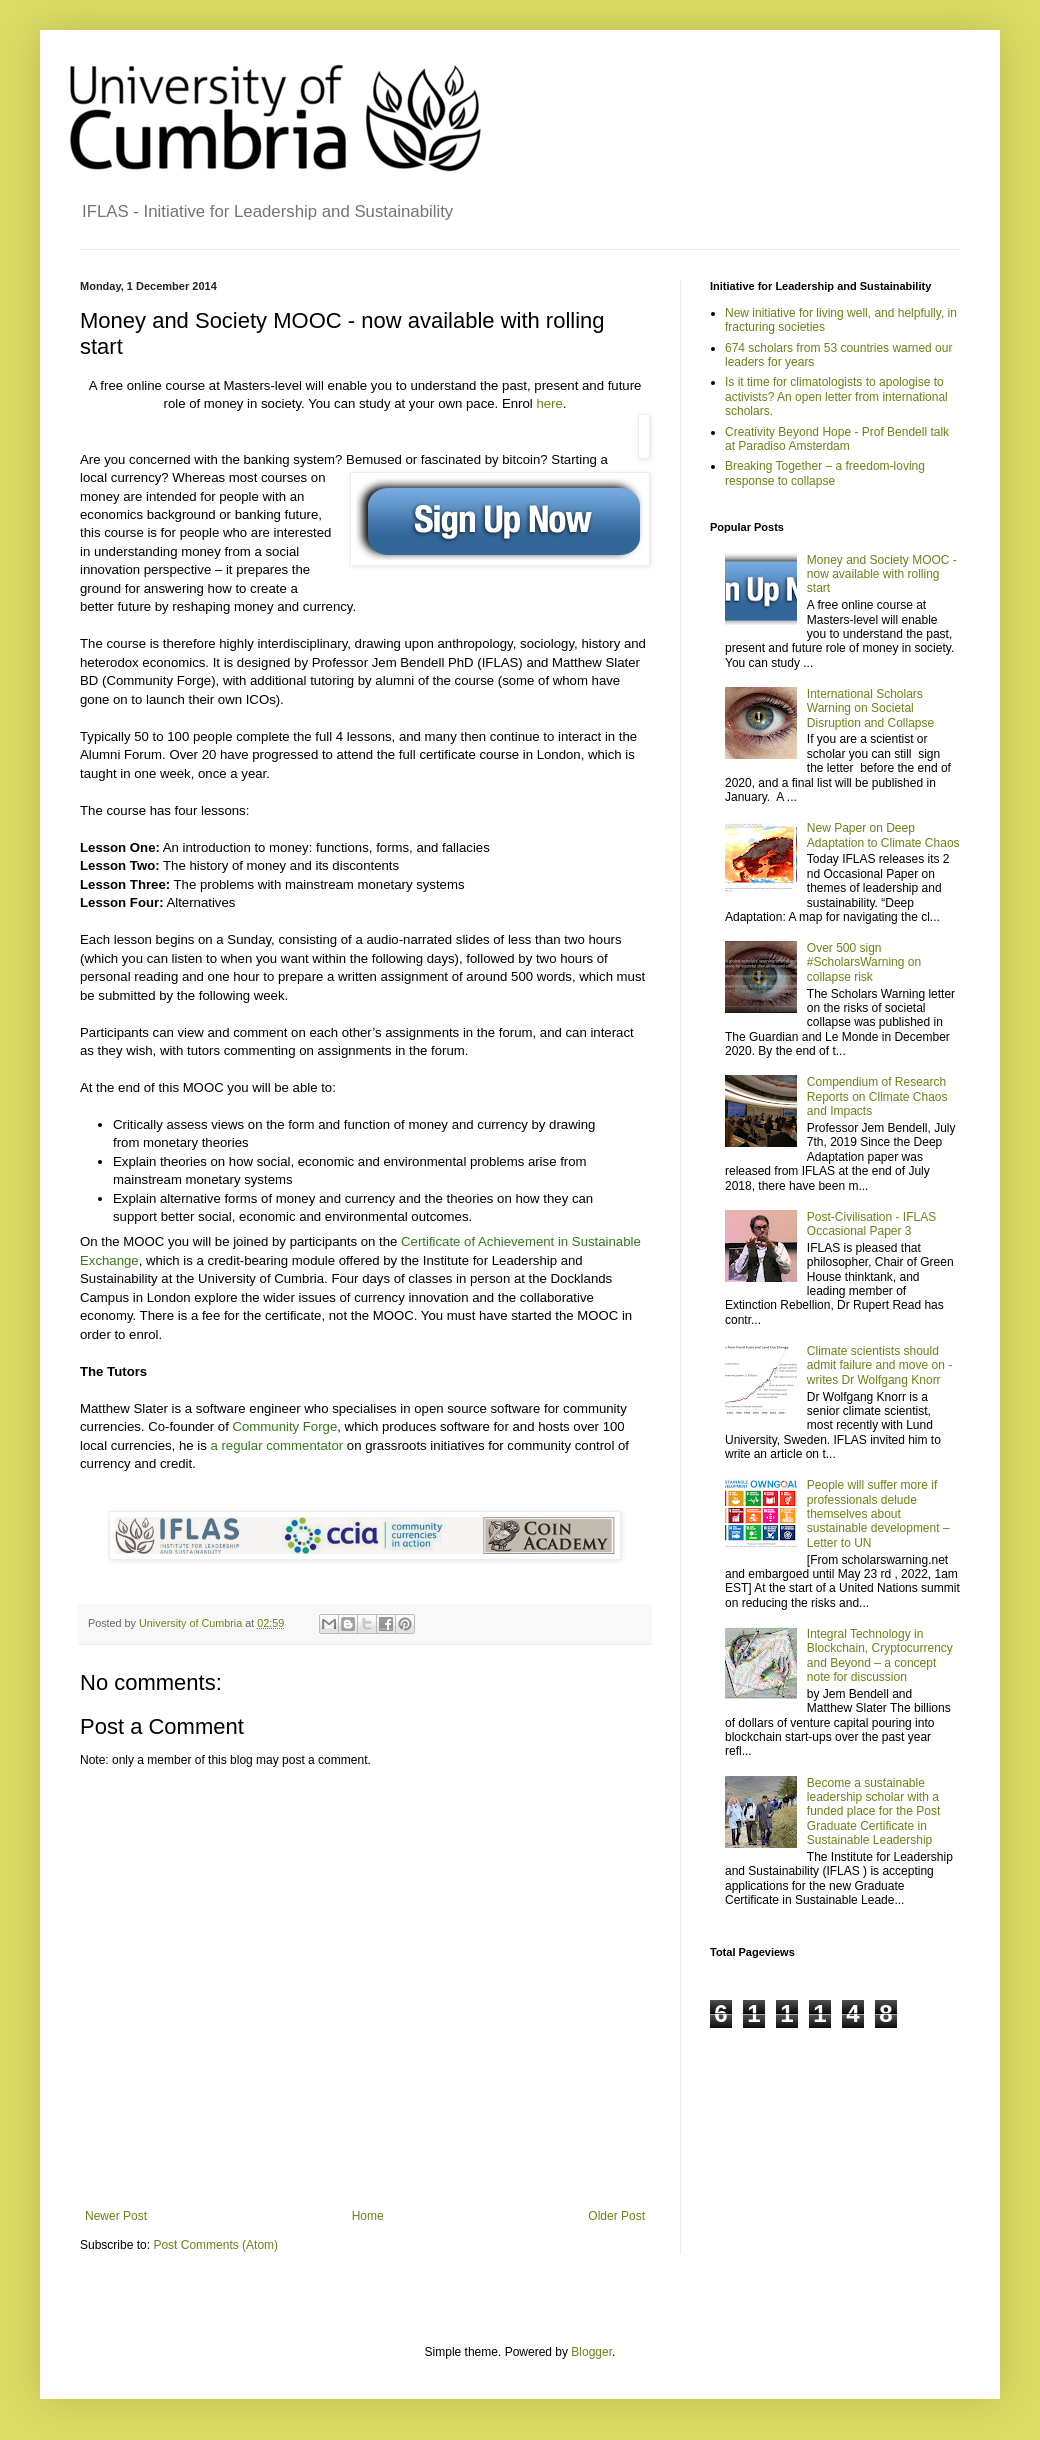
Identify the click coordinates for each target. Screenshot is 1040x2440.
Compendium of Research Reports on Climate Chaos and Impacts (877, 1096)
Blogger (591, 2352)
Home (368, 2216)
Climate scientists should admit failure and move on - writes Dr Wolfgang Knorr (879, 1365)
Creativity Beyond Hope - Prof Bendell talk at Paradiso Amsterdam (837, 439)
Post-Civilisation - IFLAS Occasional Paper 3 (871, 1224)
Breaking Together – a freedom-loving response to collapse (825, 473)
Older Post (616, 2216)
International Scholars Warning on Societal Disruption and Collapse (870, 708)
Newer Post (116, 2216)
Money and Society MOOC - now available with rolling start (882, 574)
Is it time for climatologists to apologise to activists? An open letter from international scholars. (836, 396)
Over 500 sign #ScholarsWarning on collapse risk (864, 962)
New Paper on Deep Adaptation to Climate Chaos (883, 835)
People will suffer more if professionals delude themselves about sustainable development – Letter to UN (878, 1514)
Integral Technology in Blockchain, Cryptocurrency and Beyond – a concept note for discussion (880, 1655)
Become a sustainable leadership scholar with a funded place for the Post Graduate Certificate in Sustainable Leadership (873, 1812)
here (549, 403)
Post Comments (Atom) (215, 2245)
